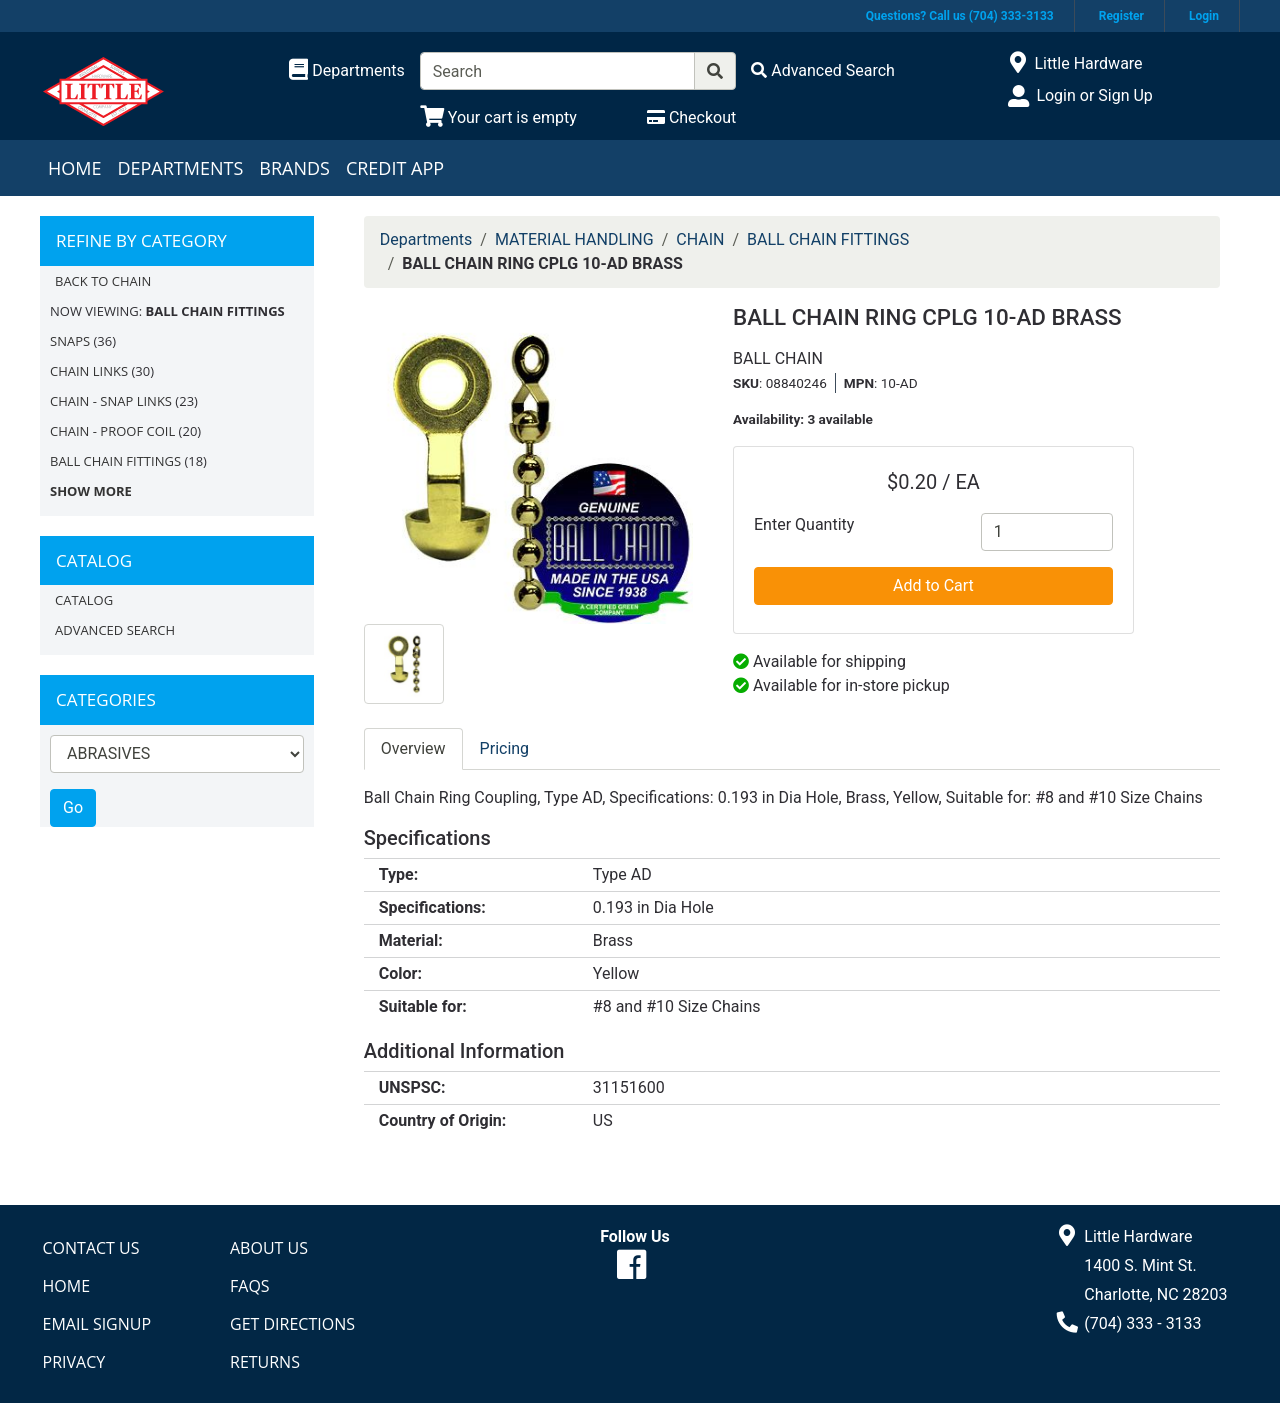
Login (1204, 16)
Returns (265, 1362)
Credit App (395, 168)
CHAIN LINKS (89, 371)
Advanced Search (115, 630)
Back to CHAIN (103, 281)
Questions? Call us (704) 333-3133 (960, 16)
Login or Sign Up (1094, 95)
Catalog (84, 600)
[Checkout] (691, 117)
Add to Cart (933, 585)
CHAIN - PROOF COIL (112, 431)
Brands (294, 168)
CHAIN (700, 239)
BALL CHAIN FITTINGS (115, 461)
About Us (269, 1248)
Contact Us (91, 1248)
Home (74, 168)
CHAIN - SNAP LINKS (111, 401)
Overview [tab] (413, 748)
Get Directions (292, 1324)
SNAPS (70, 341)
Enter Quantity (804, 524)
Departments (180, 168)
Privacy (74, 1362)
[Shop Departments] (347, 71)
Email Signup (97, 1324)
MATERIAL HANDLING (574, 239)
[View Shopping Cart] (498, 117)
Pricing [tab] (505, 748)
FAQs (250, 1286)
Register (1121, 16)
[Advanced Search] (823, 70)
